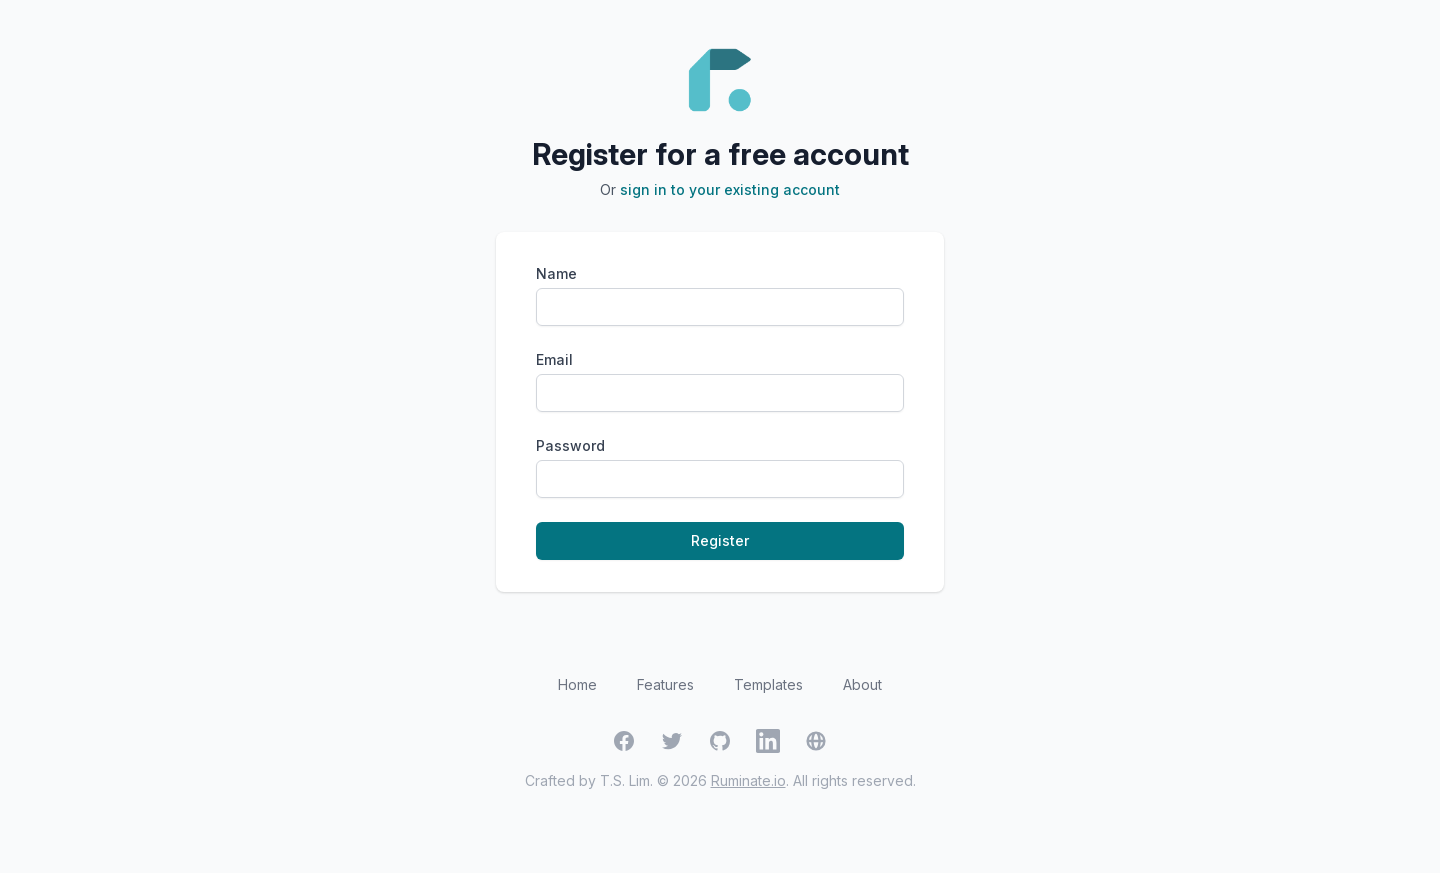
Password (570, 445)
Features (665, 684)
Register (720, 540)
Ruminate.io (748, 780)
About (862, 684)
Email (554, 359)
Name (556, 273)
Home (577, 684)
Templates (768, 684)
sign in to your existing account (730, 189)
